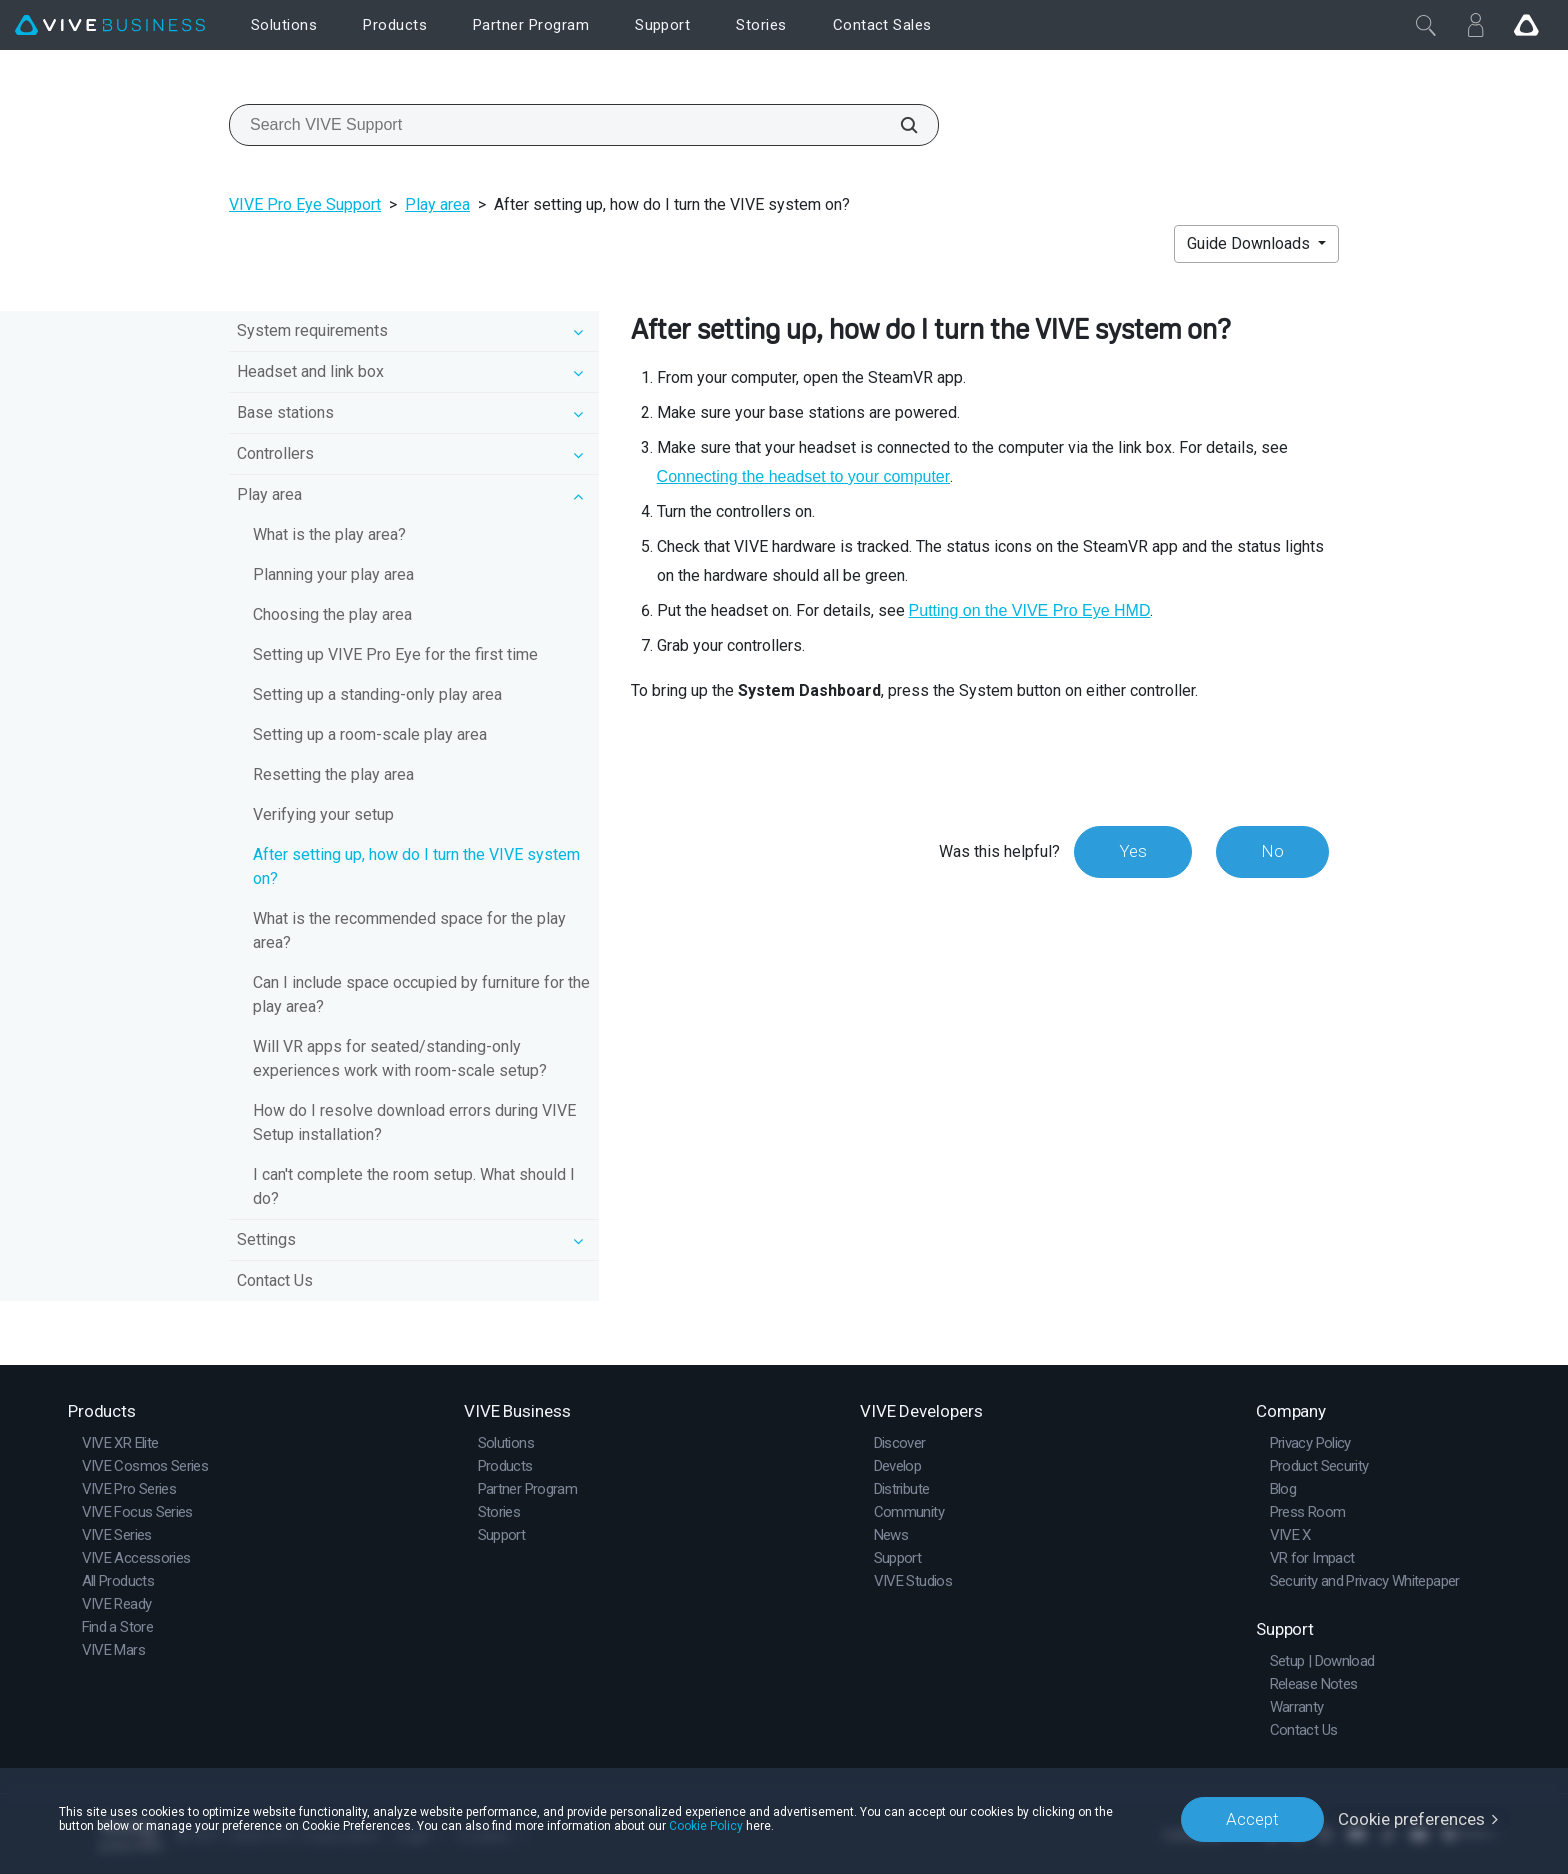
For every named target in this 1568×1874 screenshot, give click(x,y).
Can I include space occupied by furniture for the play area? (421, 994)
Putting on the (1030, 610)
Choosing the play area (332, 614)
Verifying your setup (323, 814)
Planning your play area (333, 574)
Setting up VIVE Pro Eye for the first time (395, 654)
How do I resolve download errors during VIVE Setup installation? (414, 1122)
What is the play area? (329, 534)
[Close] (1426, 25)
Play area (437, 204)
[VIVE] (110, 25)
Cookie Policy (706, 1826)
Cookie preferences (1411, 1819)
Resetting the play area (333, 774)
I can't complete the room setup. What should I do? (414, 1186)
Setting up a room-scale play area (370, 734)
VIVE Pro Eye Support (305, 204)
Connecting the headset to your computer (804, 476)
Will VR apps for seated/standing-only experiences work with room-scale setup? (400, 1058)
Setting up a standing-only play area (377, 694)
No (1272, 851)
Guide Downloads (1250, 243)
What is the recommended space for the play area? (409, 930)
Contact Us (275, 1280)
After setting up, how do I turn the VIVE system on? (416, 866)
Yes (1133, 851)
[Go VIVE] (1526, 25)
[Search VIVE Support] (898, 125)
